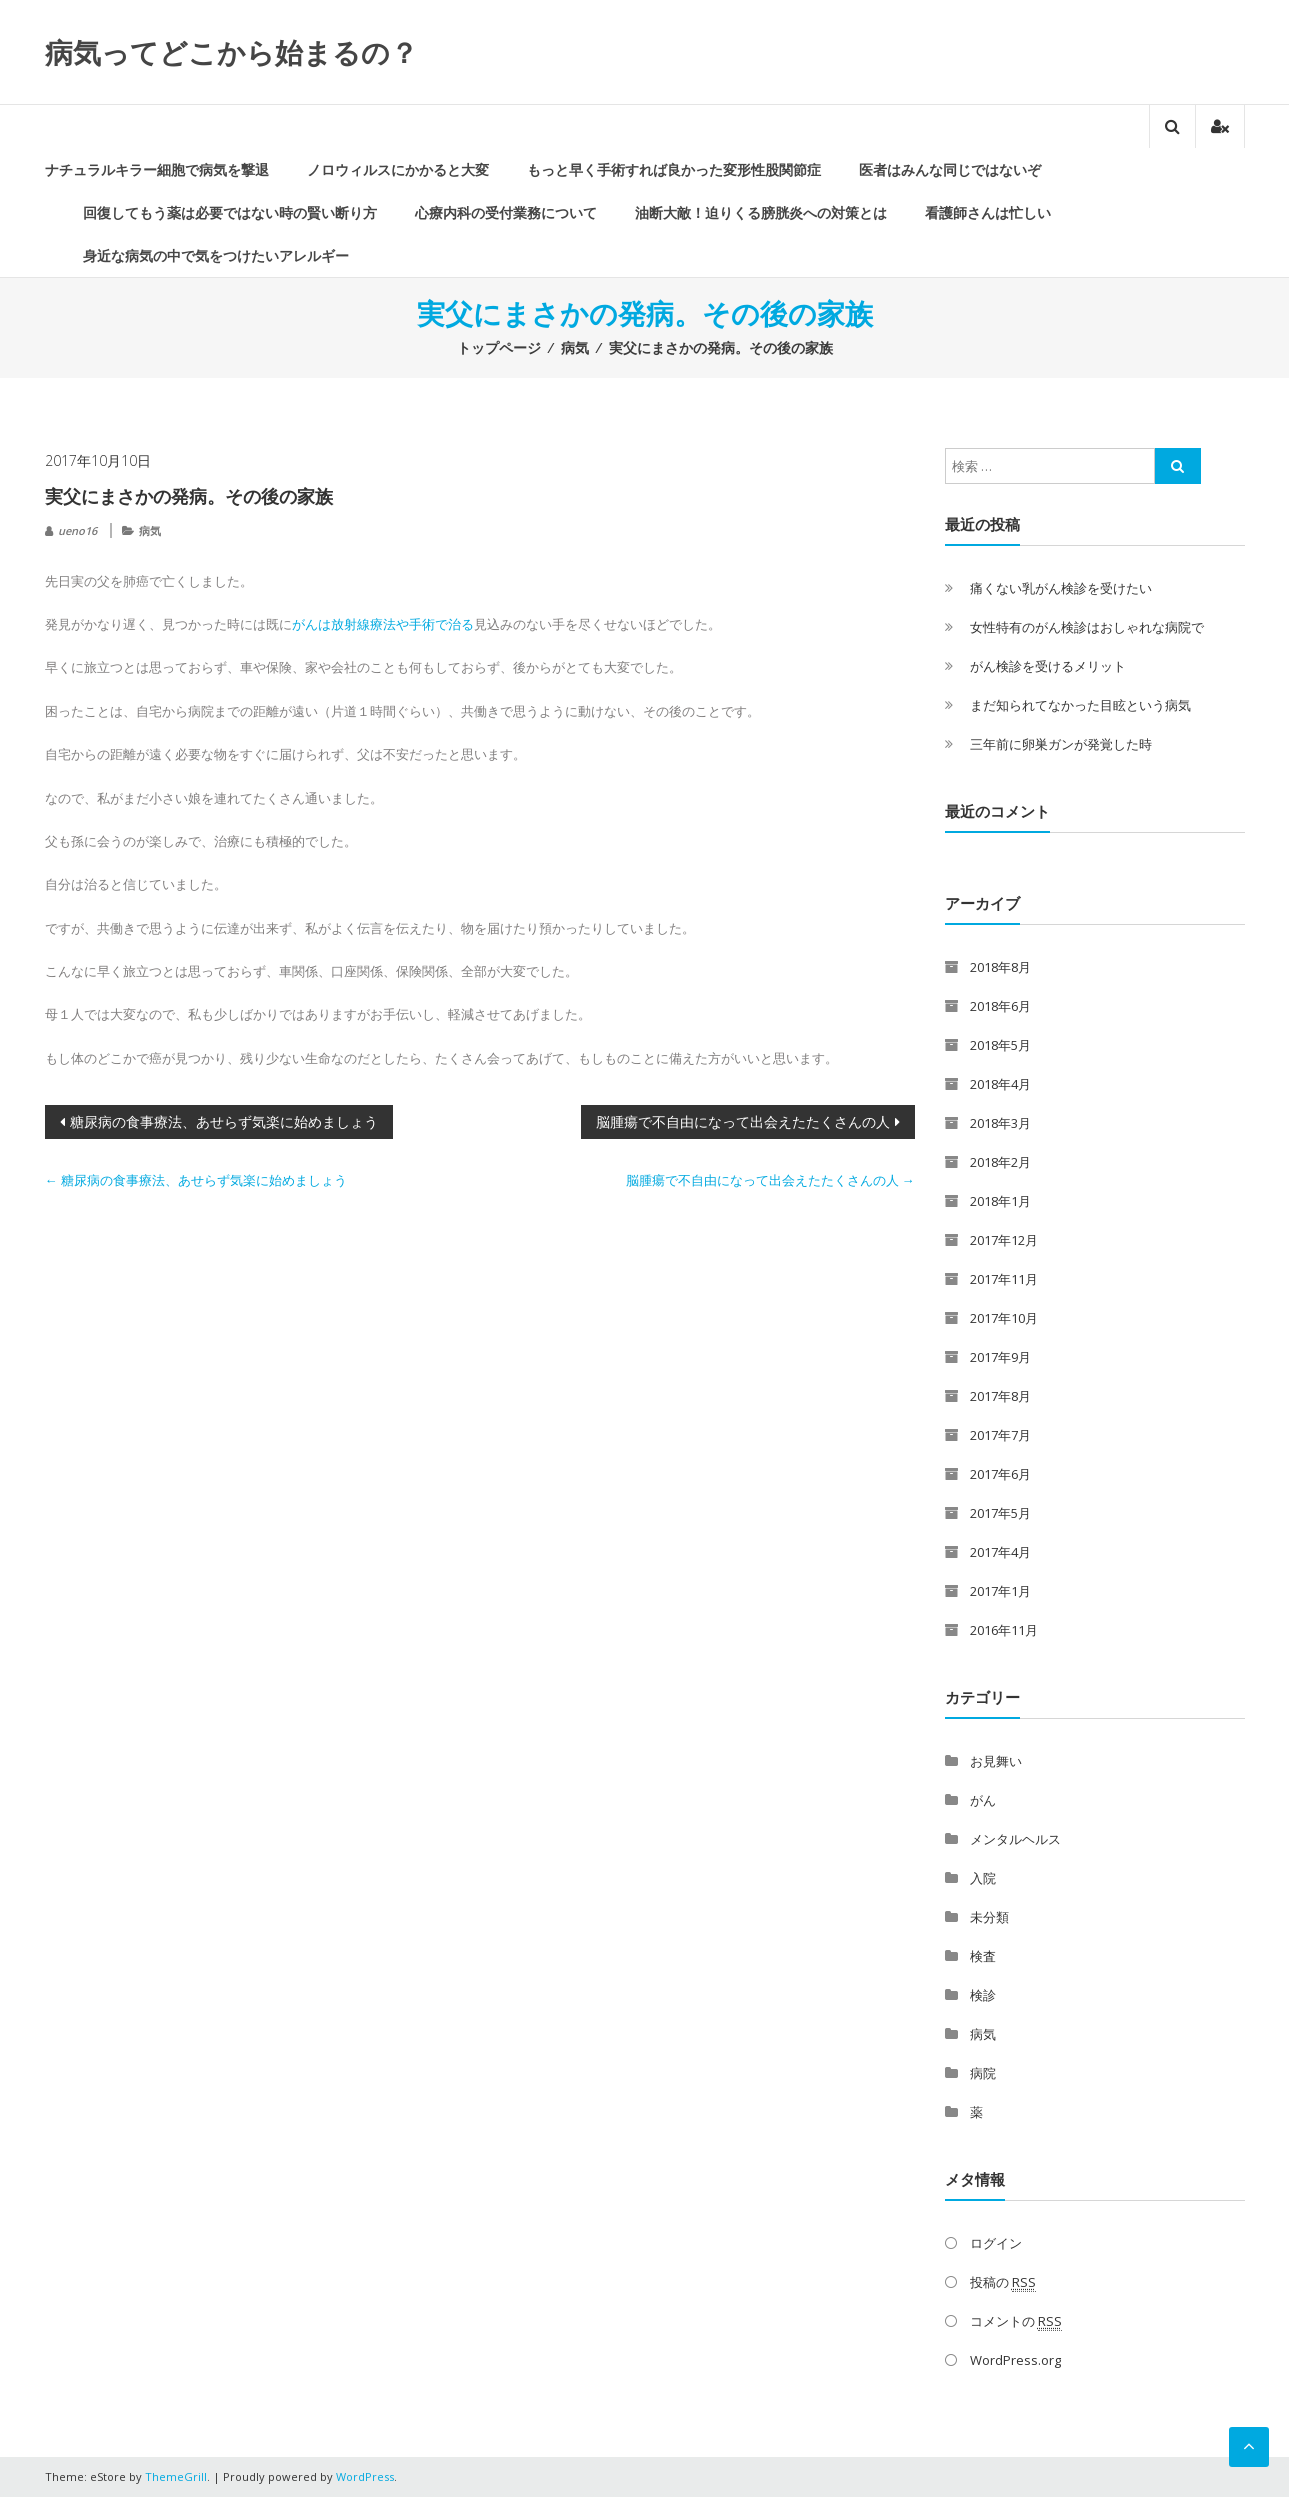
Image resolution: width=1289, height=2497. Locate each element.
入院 (983, 1878)
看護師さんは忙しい (988, 212)
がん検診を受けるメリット (1048, 666)
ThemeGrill (176, 2476)
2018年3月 (1000, 1123)
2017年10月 (1004, 1318)
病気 (575, 347)
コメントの (1016, 2321)
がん (983, 1800)
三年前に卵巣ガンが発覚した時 (1061, 744)
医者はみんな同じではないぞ (950, 169)
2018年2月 (1000, 1162)
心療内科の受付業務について (506, 212)
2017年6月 (1000, 1474)
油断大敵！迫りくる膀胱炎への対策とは (761, 212)
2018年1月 (1000, 1201)
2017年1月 (1000, 1591)
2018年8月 (1000, 967)
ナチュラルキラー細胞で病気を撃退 (157, 169)
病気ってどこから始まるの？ (231, 52)
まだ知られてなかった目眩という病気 (1080, 705)
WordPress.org (1015, 2360)
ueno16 (77, 530)
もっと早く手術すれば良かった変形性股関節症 (674, 169)
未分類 (989, 1917)
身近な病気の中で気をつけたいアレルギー (216, 255)
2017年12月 (1004, 1240)
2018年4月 (1000, 1084)
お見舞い (996, 1761)
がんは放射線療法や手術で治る (383, 624)
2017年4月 (1000, 1552)
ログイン (996, 2243)
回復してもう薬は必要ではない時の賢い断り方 (230, 212)
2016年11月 (1004, 1630)
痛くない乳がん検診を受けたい (1061, 588)
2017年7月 (1000, 1435)
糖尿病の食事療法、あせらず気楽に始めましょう (224, 1121)
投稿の (1003, 2282)
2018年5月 (1000, 1045)
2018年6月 (1000, 1006)
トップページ (499, 347)
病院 (983, 2073)
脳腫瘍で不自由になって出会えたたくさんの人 (743, 1121)
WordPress (365, 2476)
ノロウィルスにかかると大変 (398, 169)
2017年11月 (1004, 1279)
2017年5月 (1000, 1513)
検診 (983, 1995)
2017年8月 (1000, 1396)
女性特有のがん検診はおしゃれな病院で (1087, 627)
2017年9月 (1000, 1357)
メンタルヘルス (1015, 1839)
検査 (983, 1956)
